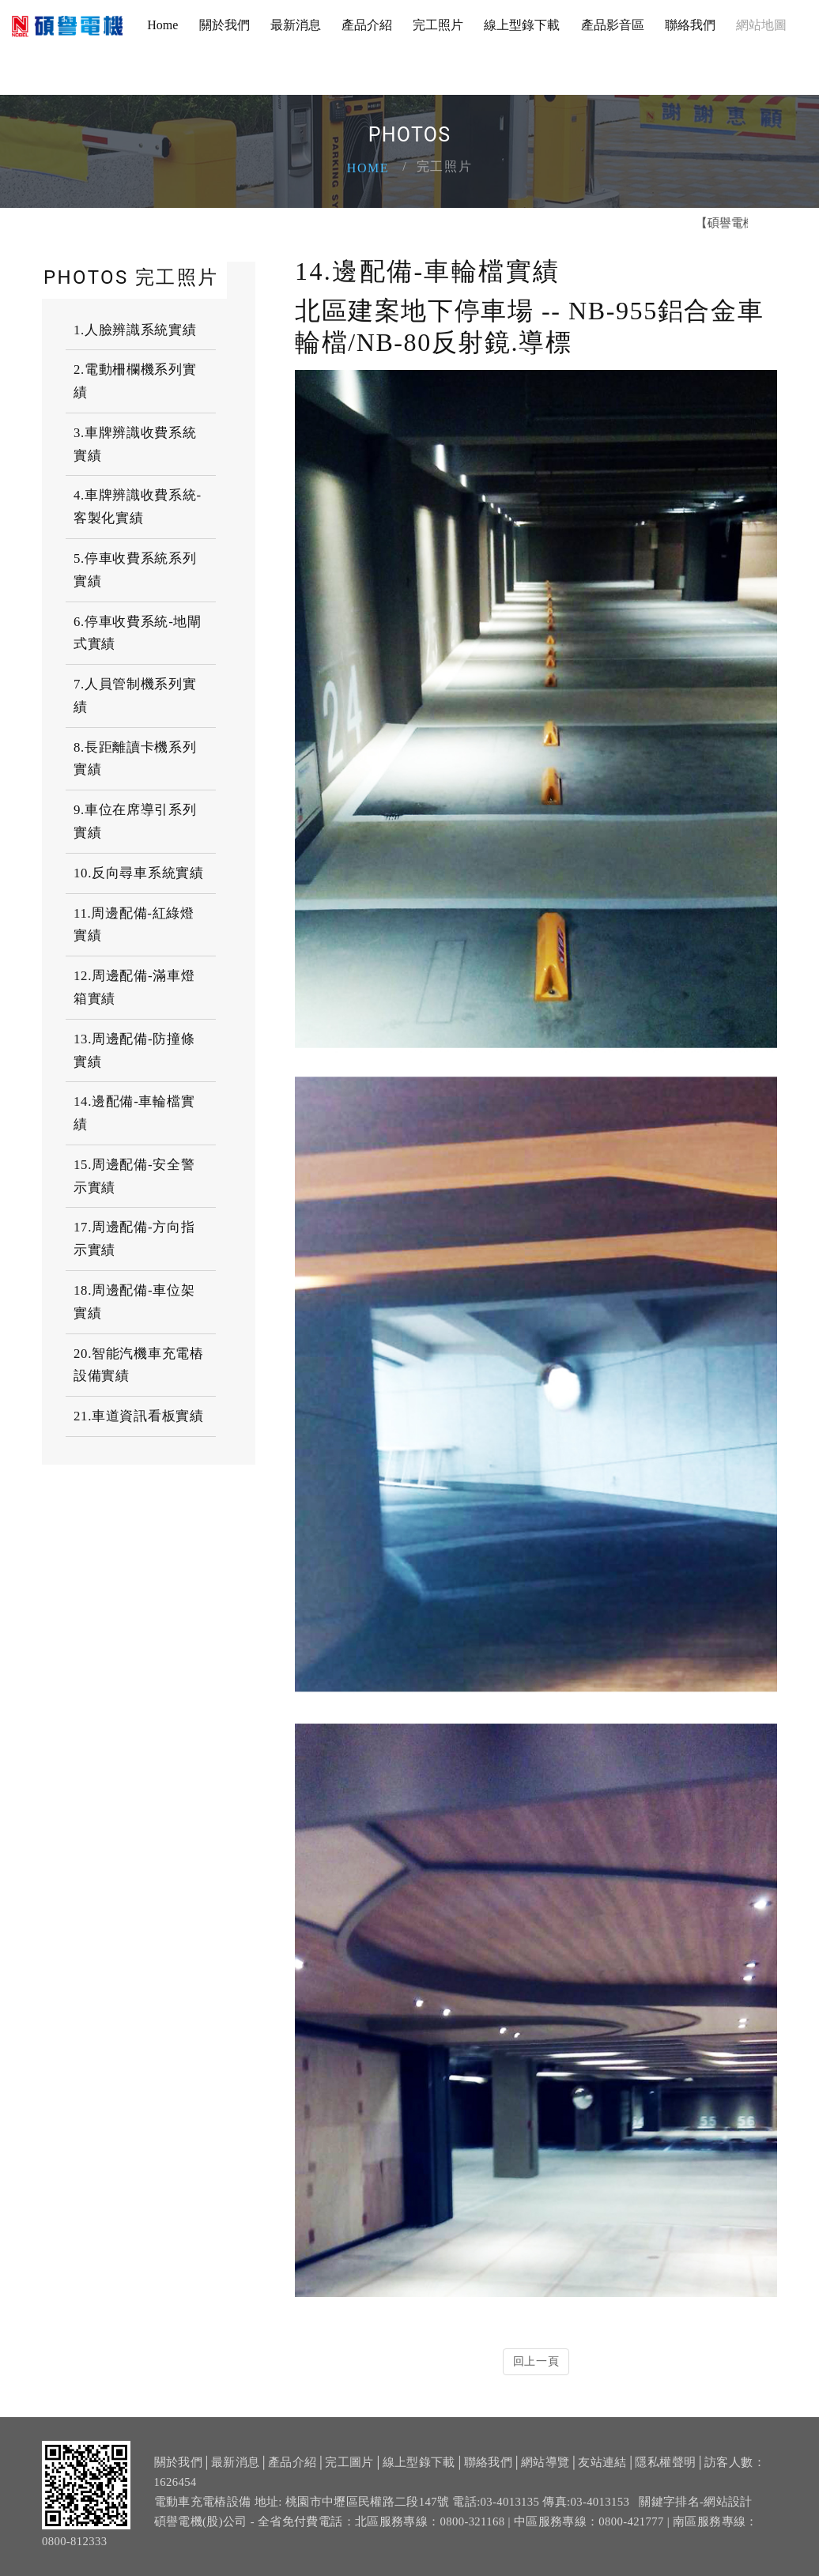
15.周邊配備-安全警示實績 (134, 1176)
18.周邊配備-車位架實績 (134, 1302)
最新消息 (295, 25)
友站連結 (602, 2467)
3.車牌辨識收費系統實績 (135, 444)
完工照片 (438, 25)
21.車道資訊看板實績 (139, 1416)
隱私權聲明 (665, 2467)
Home (162, 25)
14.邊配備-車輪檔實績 (134, 1113)
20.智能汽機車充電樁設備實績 (139, 1365)
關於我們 (224, 25)
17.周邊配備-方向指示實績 (134, 1239)
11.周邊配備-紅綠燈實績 (134, 925)
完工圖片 (349, 2467)
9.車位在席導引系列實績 (135, 821)
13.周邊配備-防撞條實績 (134, 1050)
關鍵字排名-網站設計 (696, 2506)
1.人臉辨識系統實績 (135, 330)
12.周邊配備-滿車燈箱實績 (134, 987)
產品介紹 (367, 25)
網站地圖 (761, 25)
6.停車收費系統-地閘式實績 (138, 633)
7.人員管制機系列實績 (135, 696)
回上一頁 (536, 2361)
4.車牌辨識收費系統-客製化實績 (138, 507)
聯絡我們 (690, 25)
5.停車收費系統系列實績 (135, 570)
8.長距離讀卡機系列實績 (135, 759)
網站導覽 (545, 2467)
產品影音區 (612, 25)
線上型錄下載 (522, 25)
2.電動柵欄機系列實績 (135, 381)
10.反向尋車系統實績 (139, 873)
